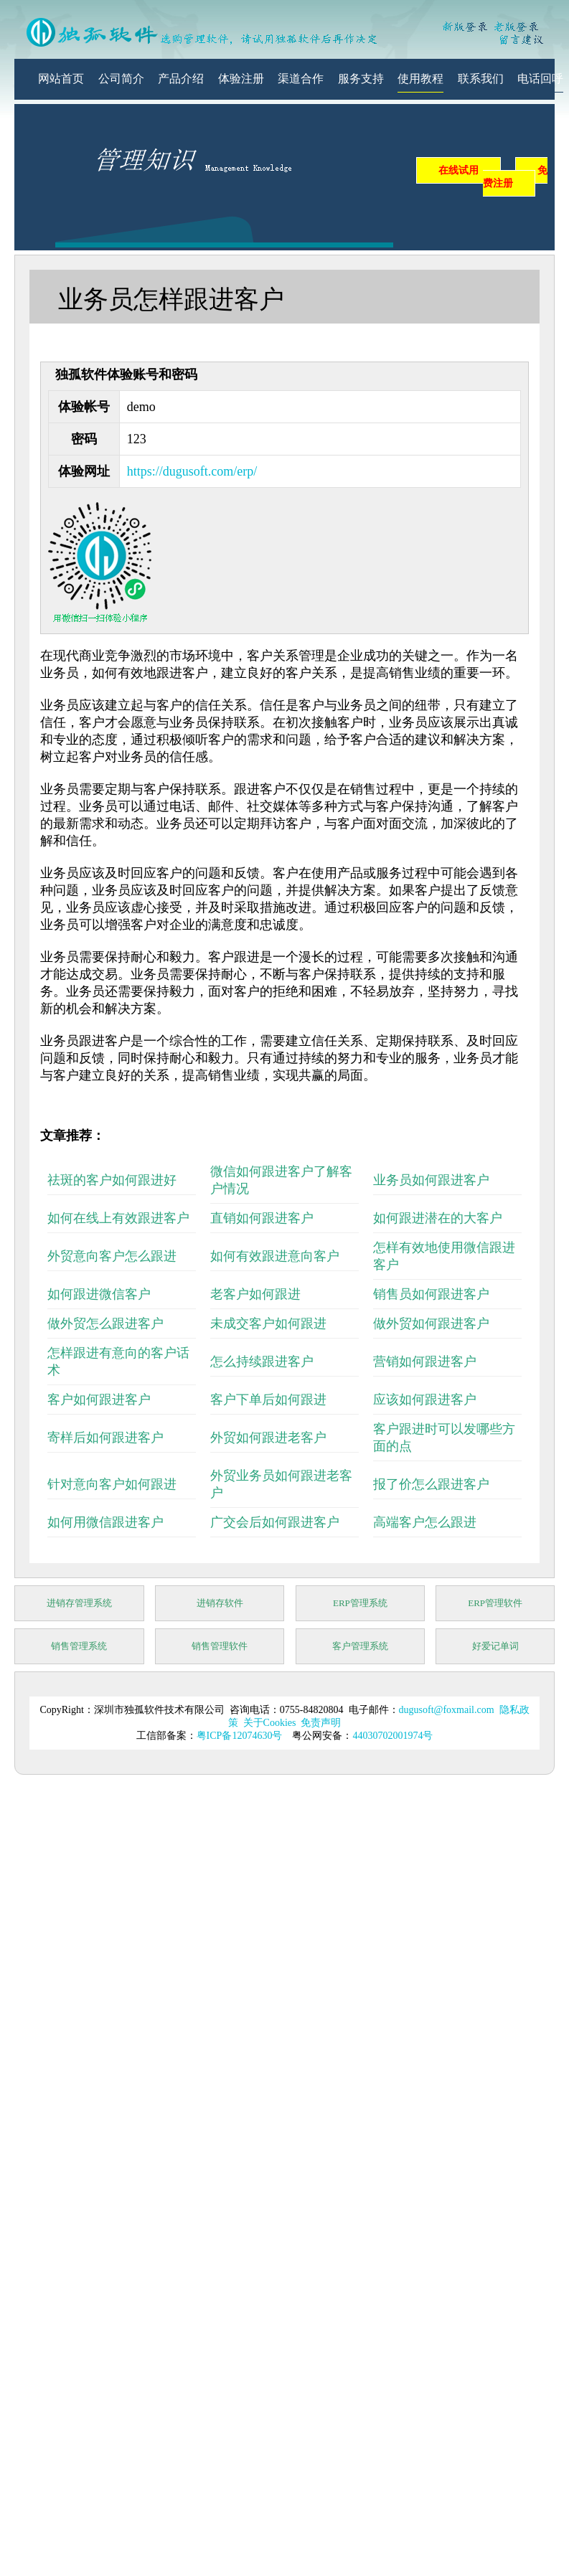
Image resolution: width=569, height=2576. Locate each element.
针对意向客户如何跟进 (112, 1484)
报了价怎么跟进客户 (431, 1484)
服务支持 (361, 78)
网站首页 (61, 78)
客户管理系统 (360, 1646)
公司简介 (121, 78)
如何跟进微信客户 (99, 1294)
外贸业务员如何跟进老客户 (281, 1484)
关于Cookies (269, 1722)
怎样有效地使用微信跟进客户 (444, 1256)
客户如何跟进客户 (99, 1399)
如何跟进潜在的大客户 (437, 1218)
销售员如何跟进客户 (431, 1294)
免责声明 (321, 1722)
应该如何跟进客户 (424, 1399)
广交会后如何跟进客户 (274, 1522)
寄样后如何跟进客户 (105, 1437)
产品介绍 (181, 78)
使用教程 (420, 78)
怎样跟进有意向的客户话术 (118, 1361)
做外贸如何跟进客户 (431, 1323)
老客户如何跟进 (255, 1294)
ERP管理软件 (495, 1603)
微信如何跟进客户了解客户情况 (281, 1180)
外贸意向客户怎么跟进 (112, 1256)
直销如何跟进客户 (262, 1218)
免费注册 (515, 177)
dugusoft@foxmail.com (446, 1709)
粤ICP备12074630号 (240, 1735)
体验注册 (241, 78)
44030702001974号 (392, 1735)
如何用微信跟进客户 (105, 1522)
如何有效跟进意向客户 (274, 1256)
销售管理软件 (220, 1646)
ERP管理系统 (360, 1603)
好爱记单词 (495, 1646)
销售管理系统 (79, 1646)
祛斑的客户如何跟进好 (112, 1180)
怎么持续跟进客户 (262, 1361)
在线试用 (458, 170)
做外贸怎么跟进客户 (105, 1323)
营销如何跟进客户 (424, 1361)
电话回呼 (540, 78)
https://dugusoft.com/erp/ (192, 471)
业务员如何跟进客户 (431, 1180)
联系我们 (481, 78)
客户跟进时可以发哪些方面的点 (444, 1437)
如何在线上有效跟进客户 (118, 1218)
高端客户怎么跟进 (424, 1522)
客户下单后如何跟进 (268, 1399)
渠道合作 (301, 78)
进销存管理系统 (79, 1603)
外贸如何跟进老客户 (268, 1437)
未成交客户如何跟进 (268, 1323)
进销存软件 (220, 1603)
